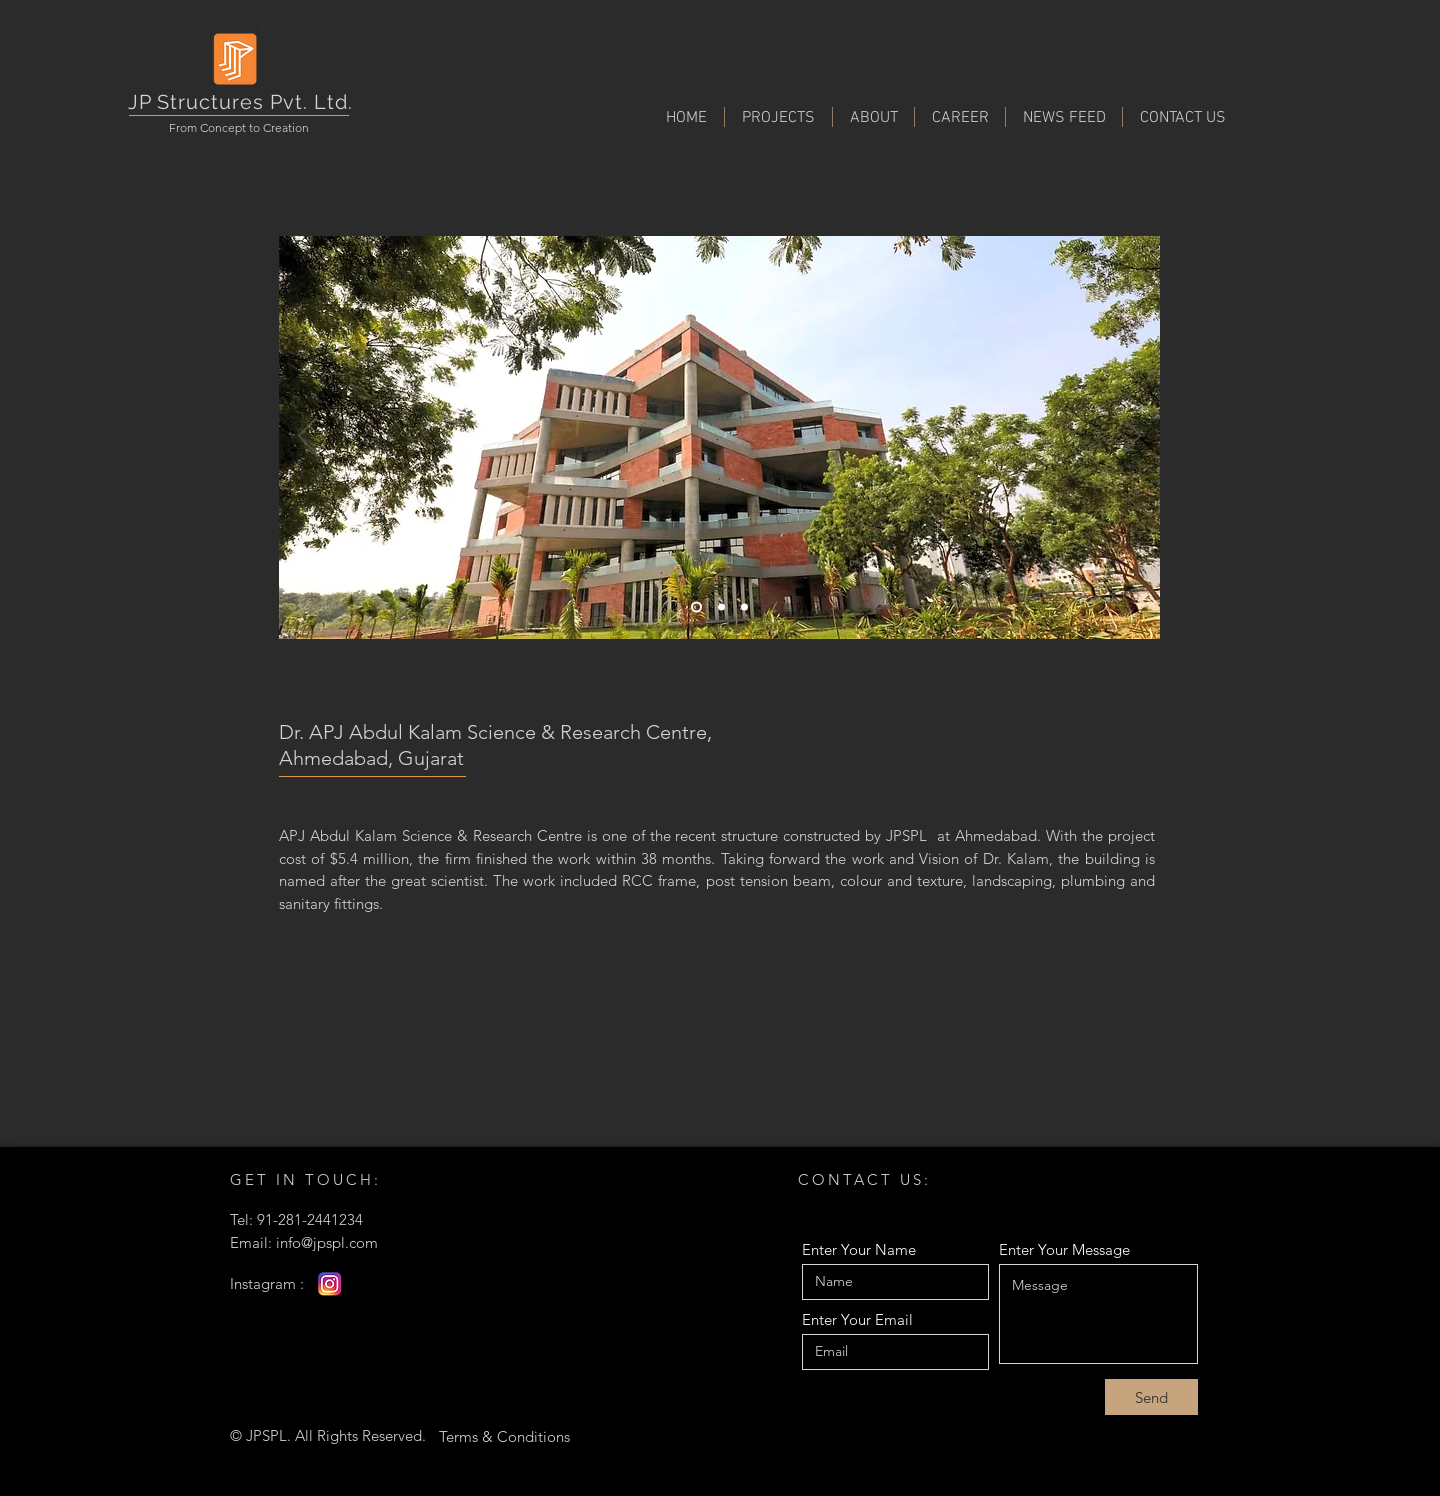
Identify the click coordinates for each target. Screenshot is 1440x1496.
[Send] (1151, 1397)
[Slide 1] (696, 607)
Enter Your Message (1064, 1249)
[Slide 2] (721, 607)
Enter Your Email (857, 1319)
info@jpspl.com (327, 1242)
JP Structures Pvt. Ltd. (240, 102)
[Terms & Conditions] (504, 1436)
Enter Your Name (859, 1249)
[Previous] (307, 437)
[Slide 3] (744, 607)
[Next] (1132, 437)
